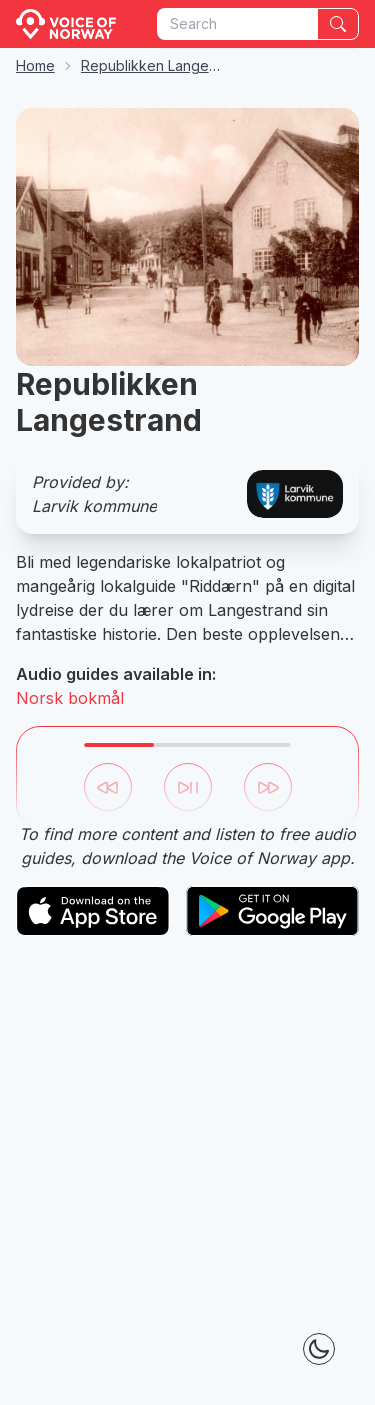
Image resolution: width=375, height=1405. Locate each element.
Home (35, 65)
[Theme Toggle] (319, 1349)
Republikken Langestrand (165, 65)
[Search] (338, 24)
